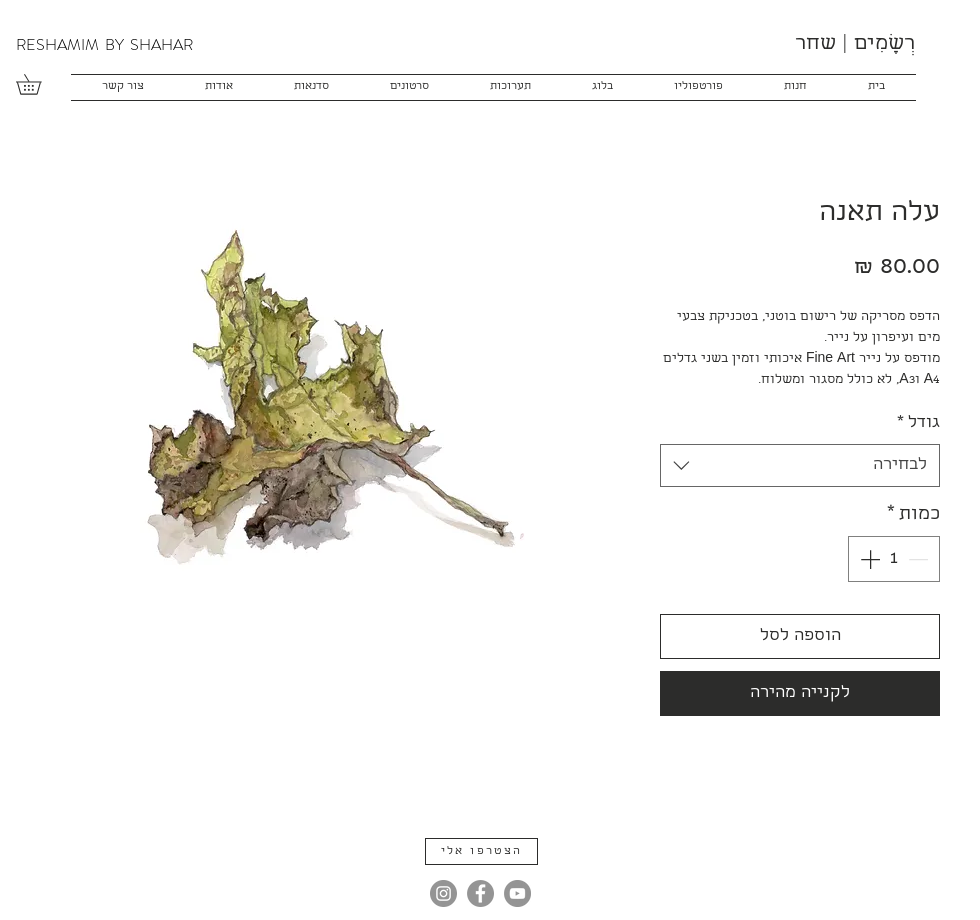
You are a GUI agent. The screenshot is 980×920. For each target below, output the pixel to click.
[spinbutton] (894, 559)
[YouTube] (517, 893)
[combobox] (800, 465)
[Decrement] (920, 559)
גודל (918, 423)
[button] (38, 84)
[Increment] (868, 559)
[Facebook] (480, 893)
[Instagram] (443, 893)
